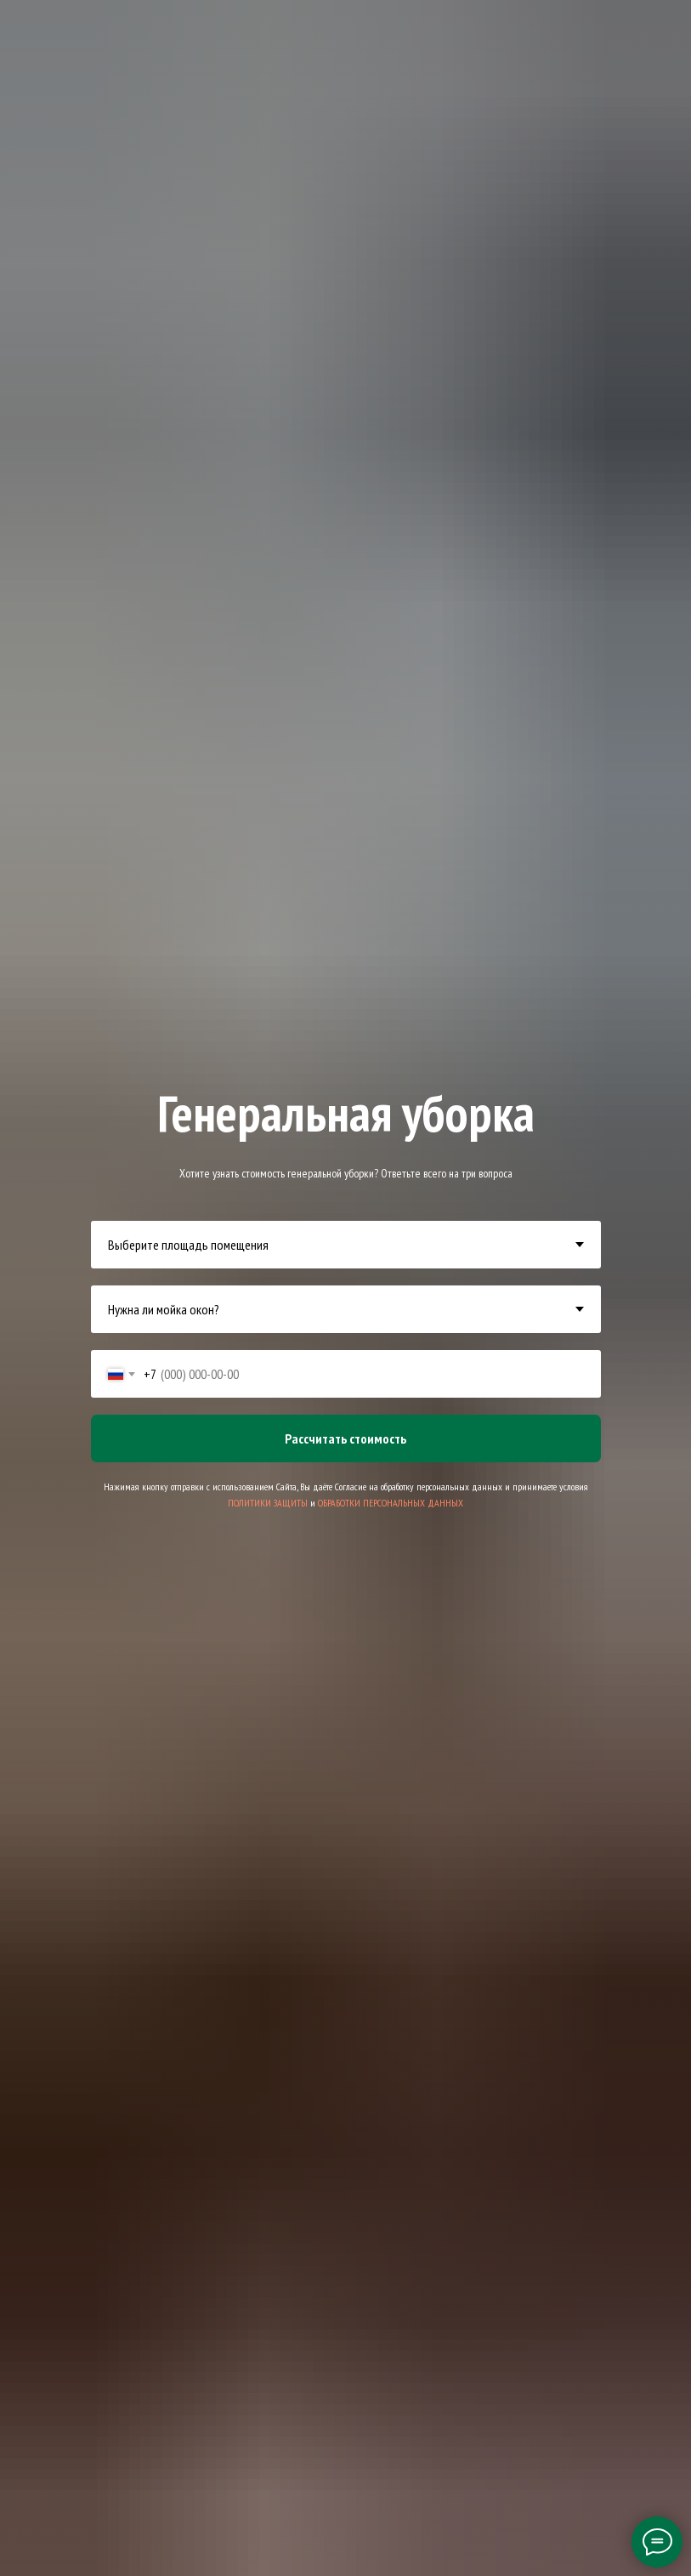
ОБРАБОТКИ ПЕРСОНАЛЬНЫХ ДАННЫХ (390, 1502)
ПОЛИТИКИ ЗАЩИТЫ (268, 1502)
